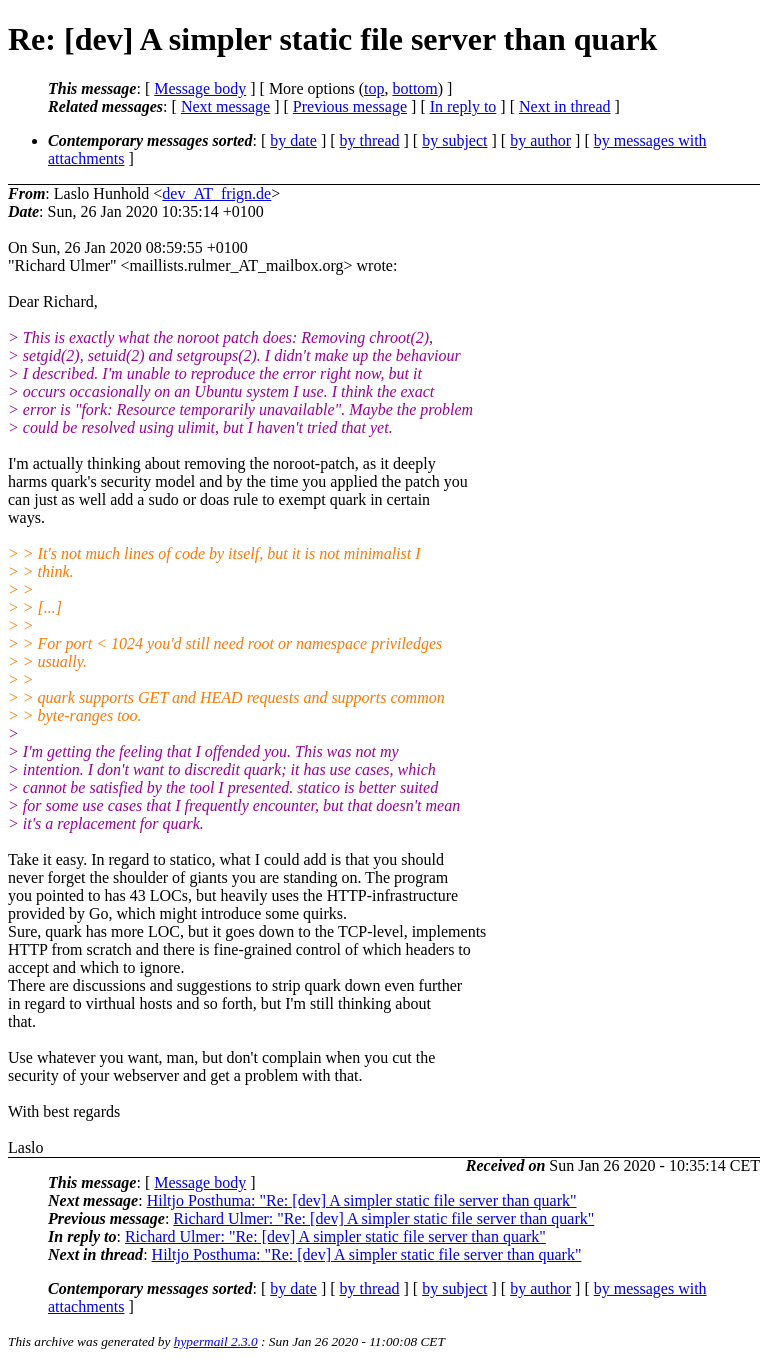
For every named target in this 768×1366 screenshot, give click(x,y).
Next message (225, 106)
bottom (414, 88)
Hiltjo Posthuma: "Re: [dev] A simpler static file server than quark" (362, 1200)
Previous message (350, 106)
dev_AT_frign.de (216, 193)
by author (540, 140)
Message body (200, 88)
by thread (370, 140)
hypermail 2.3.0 (216, 1341)
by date (293, 140)
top (374, 88)
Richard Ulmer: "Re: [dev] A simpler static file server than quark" (383, 1218)
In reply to (463, 106)
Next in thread (565, 106)
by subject (454, 140)
